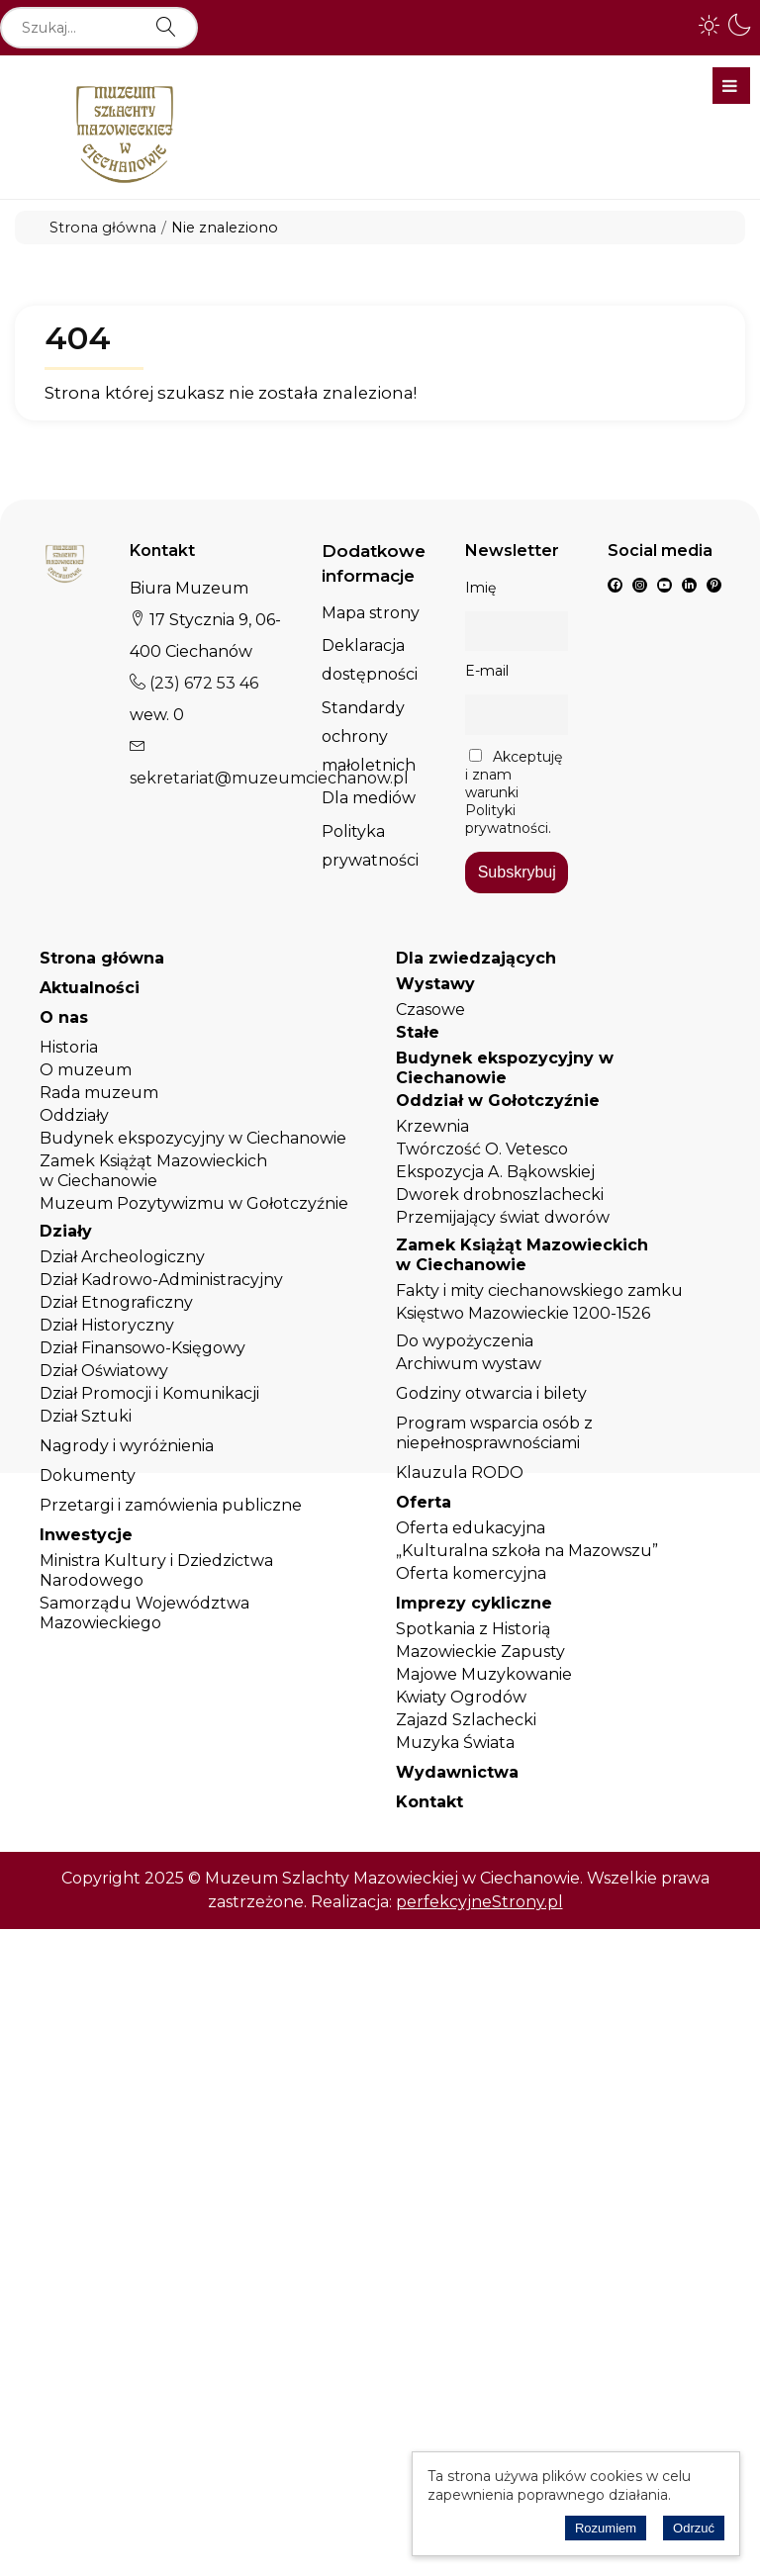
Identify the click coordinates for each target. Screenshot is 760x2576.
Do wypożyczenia (464, 1341)
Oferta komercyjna (471, 1573)
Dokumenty (88, 1475)
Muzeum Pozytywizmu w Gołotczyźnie (194, 1203)
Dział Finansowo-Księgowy (142, 1347)
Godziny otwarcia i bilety (491, 1393)
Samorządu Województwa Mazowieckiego (144, 1613)
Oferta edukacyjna (470, 1527)
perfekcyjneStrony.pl (479, 1901)
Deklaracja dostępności (370, 660)
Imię (480, 588)
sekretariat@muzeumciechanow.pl (269, 778)
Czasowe (430, 1009)
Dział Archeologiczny (122, 1256)
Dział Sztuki (86, 1416)
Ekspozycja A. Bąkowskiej (495, 1171)
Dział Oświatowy (104, 1370)
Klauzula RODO (459, 1472)
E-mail (487, 671)
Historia (69, 1047)
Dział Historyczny (107, 1325)
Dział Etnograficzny (116, 1302)
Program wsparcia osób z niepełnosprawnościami (494, 1433)
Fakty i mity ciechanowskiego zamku (539, 1290)
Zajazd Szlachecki (466, 1719)
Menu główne (729, 85)
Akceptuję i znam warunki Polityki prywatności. (513, 792)
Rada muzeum (99, 1092)
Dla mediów (369, 797)
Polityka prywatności (370, 846)
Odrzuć (693, 2528)
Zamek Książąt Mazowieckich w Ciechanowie (153, 1170)
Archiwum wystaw (468, 1363)
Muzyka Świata (455, 1742)
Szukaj (166, 18)
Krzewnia (432, 1126)
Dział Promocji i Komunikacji (149, 1393)
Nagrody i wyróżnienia (127, 1445)
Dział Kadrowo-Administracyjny (161, 1279)
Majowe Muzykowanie (484, 1674)
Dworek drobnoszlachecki (500, 1194)
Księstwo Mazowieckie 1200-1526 (523, 1313)
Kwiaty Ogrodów (461, 1697)
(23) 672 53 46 (201, 683)
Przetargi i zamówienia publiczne (171, 1505)
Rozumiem (605, 2528)
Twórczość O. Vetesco (482, 1149)
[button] (709, 25)
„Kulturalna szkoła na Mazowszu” (527, 1550)
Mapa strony (371, 612)
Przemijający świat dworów (503, 1217)
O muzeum (86, 1069)
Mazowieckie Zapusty (480, 1651)
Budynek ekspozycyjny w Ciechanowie (193, 1138)
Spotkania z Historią (473, 1628)
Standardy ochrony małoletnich (369, 736)
